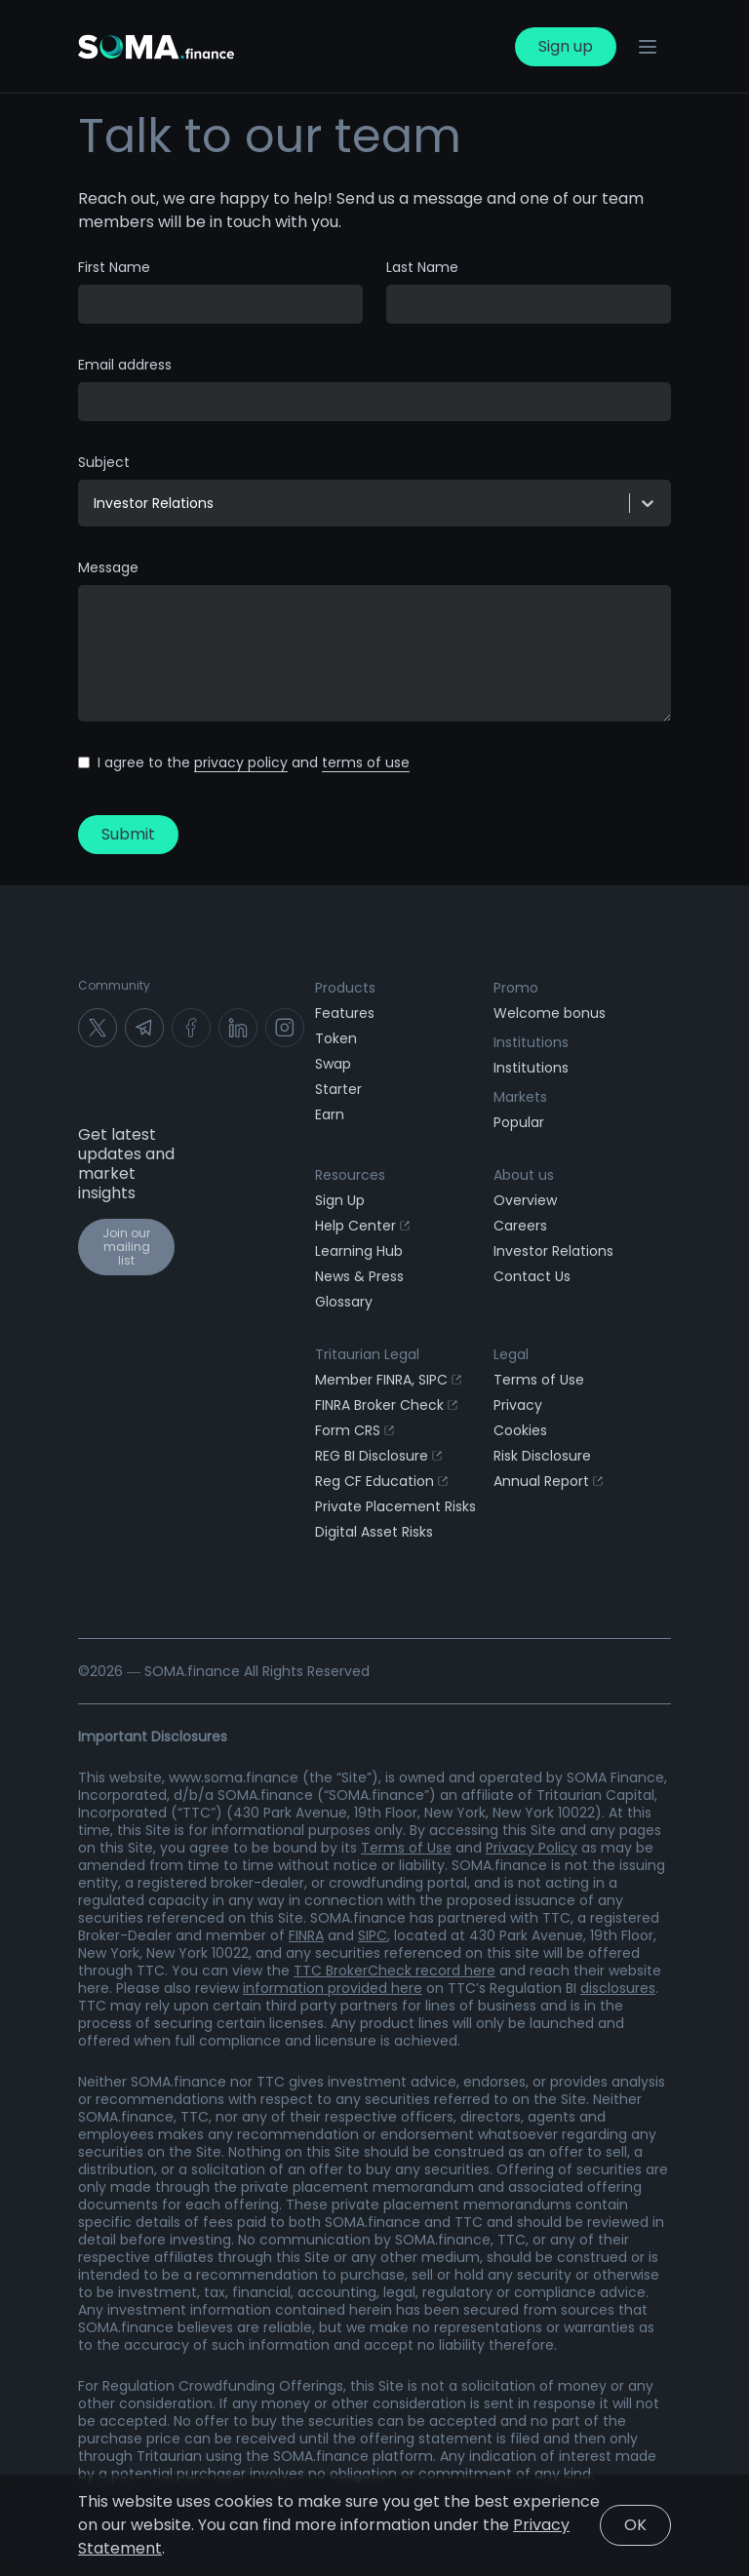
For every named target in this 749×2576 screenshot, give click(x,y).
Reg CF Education (381, 1481)
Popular (518, 1122)
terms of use (366, 762)
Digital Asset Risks (374, 1532)
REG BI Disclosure (378, 1455)
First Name (114, 267)
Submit (128, 834)
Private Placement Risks (395, 1506)
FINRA (306, 1935)
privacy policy (241, 762)
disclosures (617, 1988)
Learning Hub (359, 1251)
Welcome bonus (549, 1013)
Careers (520, 1225)
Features (344, 1013)
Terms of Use (538, 1379)
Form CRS (354, 1430)
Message (108, 567)
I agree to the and (254, 762)
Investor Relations (553, 1251)
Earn (329, 1114)
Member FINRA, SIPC (388, 1379)
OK (635, 2525)
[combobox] (96, 503)
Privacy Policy (531, 1847)
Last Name (422, 267)
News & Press (359, 1276)
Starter (338, 1089)
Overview (525, 1200)
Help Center (362, 1225)
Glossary (344, 1301)
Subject (104, 462)
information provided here (332, 1988)
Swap (333, 1064)
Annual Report (548, 1481)
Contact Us (532, 1276)
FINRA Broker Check (386, 1405)
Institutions (531, 1067)
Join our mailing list (126, 1246)
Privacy (517, 1405)
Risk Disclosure (542, 1455)
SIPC (372, 1935)
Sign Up (340, 1200)
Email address (125, 364)
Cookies (520, 1430)
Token (336, 1038)
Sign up (565, 46)
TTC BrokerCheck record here (394, 1970)
